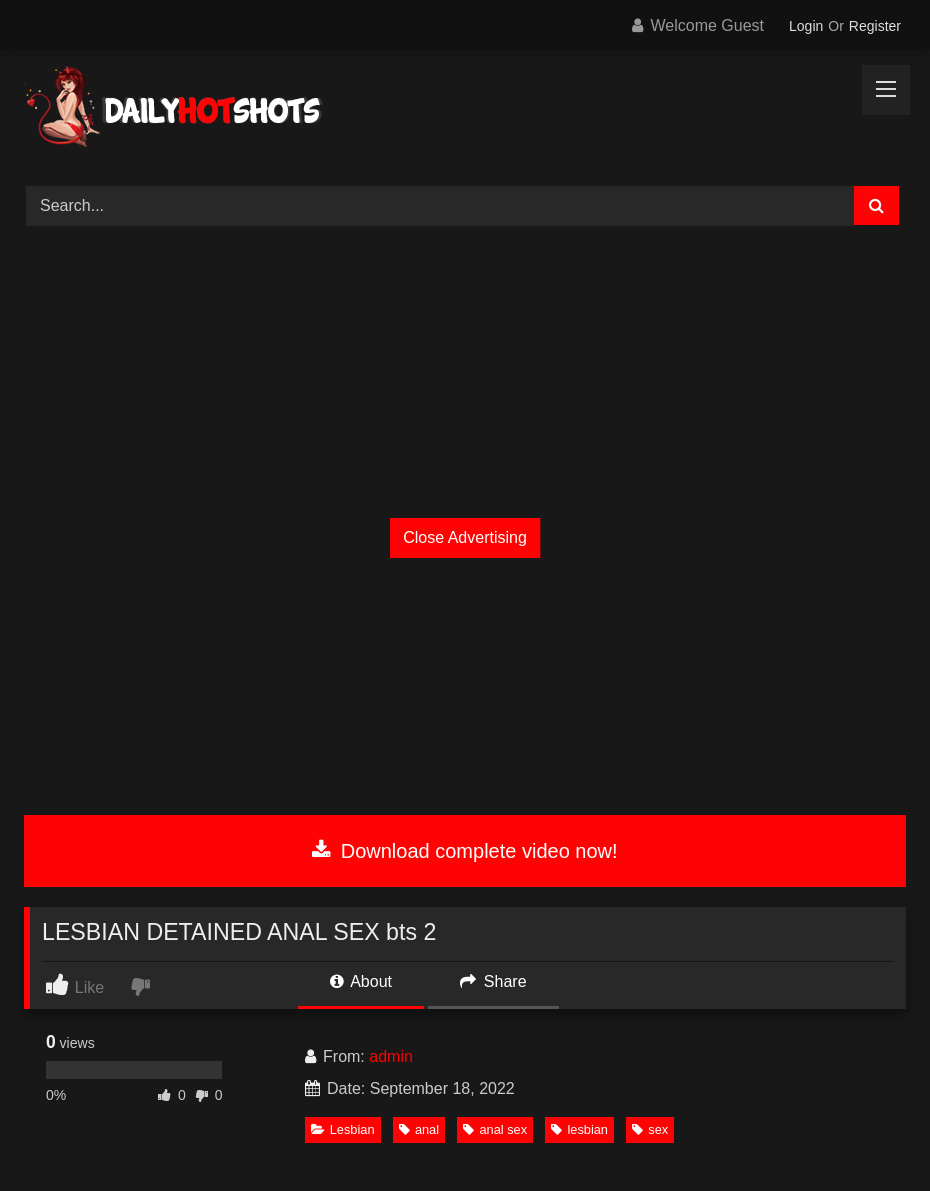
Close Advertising (465, 537)
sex (650, 1129)
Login (806, 26)
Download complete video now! (464, 851)
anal (419, 1129)
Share (493, 981)
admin (391, 1056)
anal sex (495, 1129)
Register (875, 26)
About (361, 981)
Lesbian (343, 1129)
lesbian (579, 1129)
